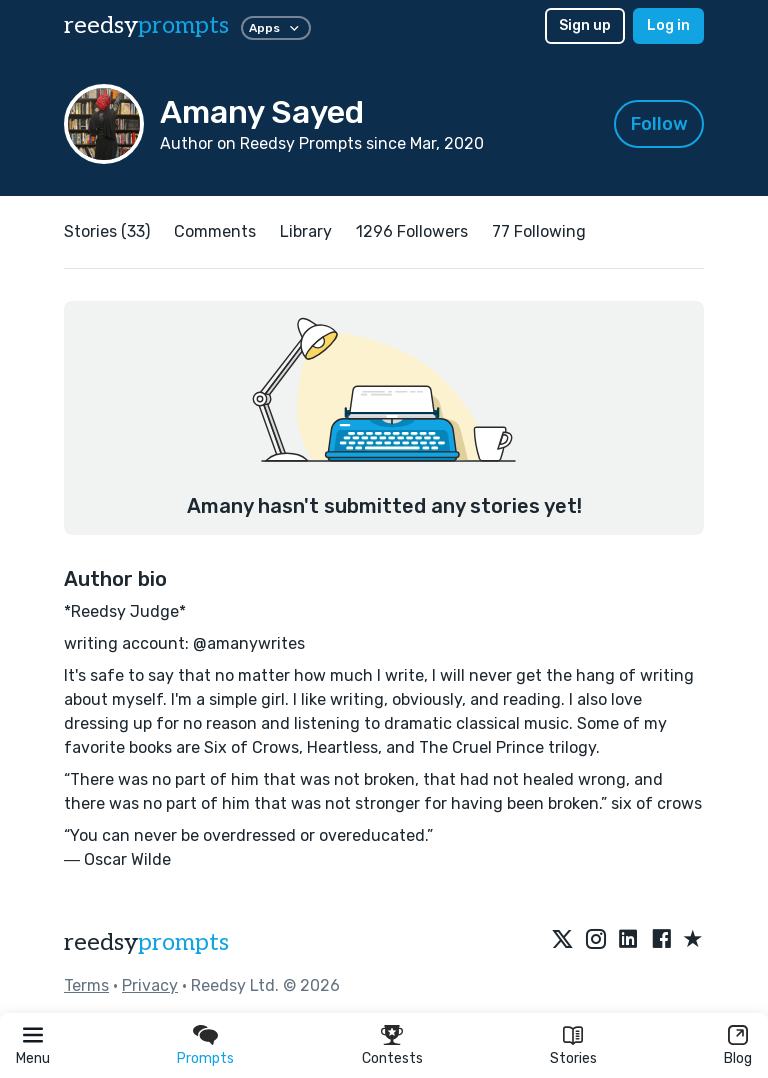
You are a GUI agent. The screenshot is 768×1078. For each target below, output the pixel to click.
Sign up (585, 25)
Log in (668, 25)
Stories (573, 1058)
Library (306, 231)
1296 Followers (412, 231)
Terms (86, 985)
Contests (392, 1058)
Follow (659, 124)
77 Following (539, 231)
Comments (215, 231)
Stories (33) (107, 231)
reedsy (146, 942)
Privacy (150, 985)
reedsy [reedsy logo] (146, 25)
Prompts (205, 1058)
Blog (738, 1058)
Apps (276, 28)
